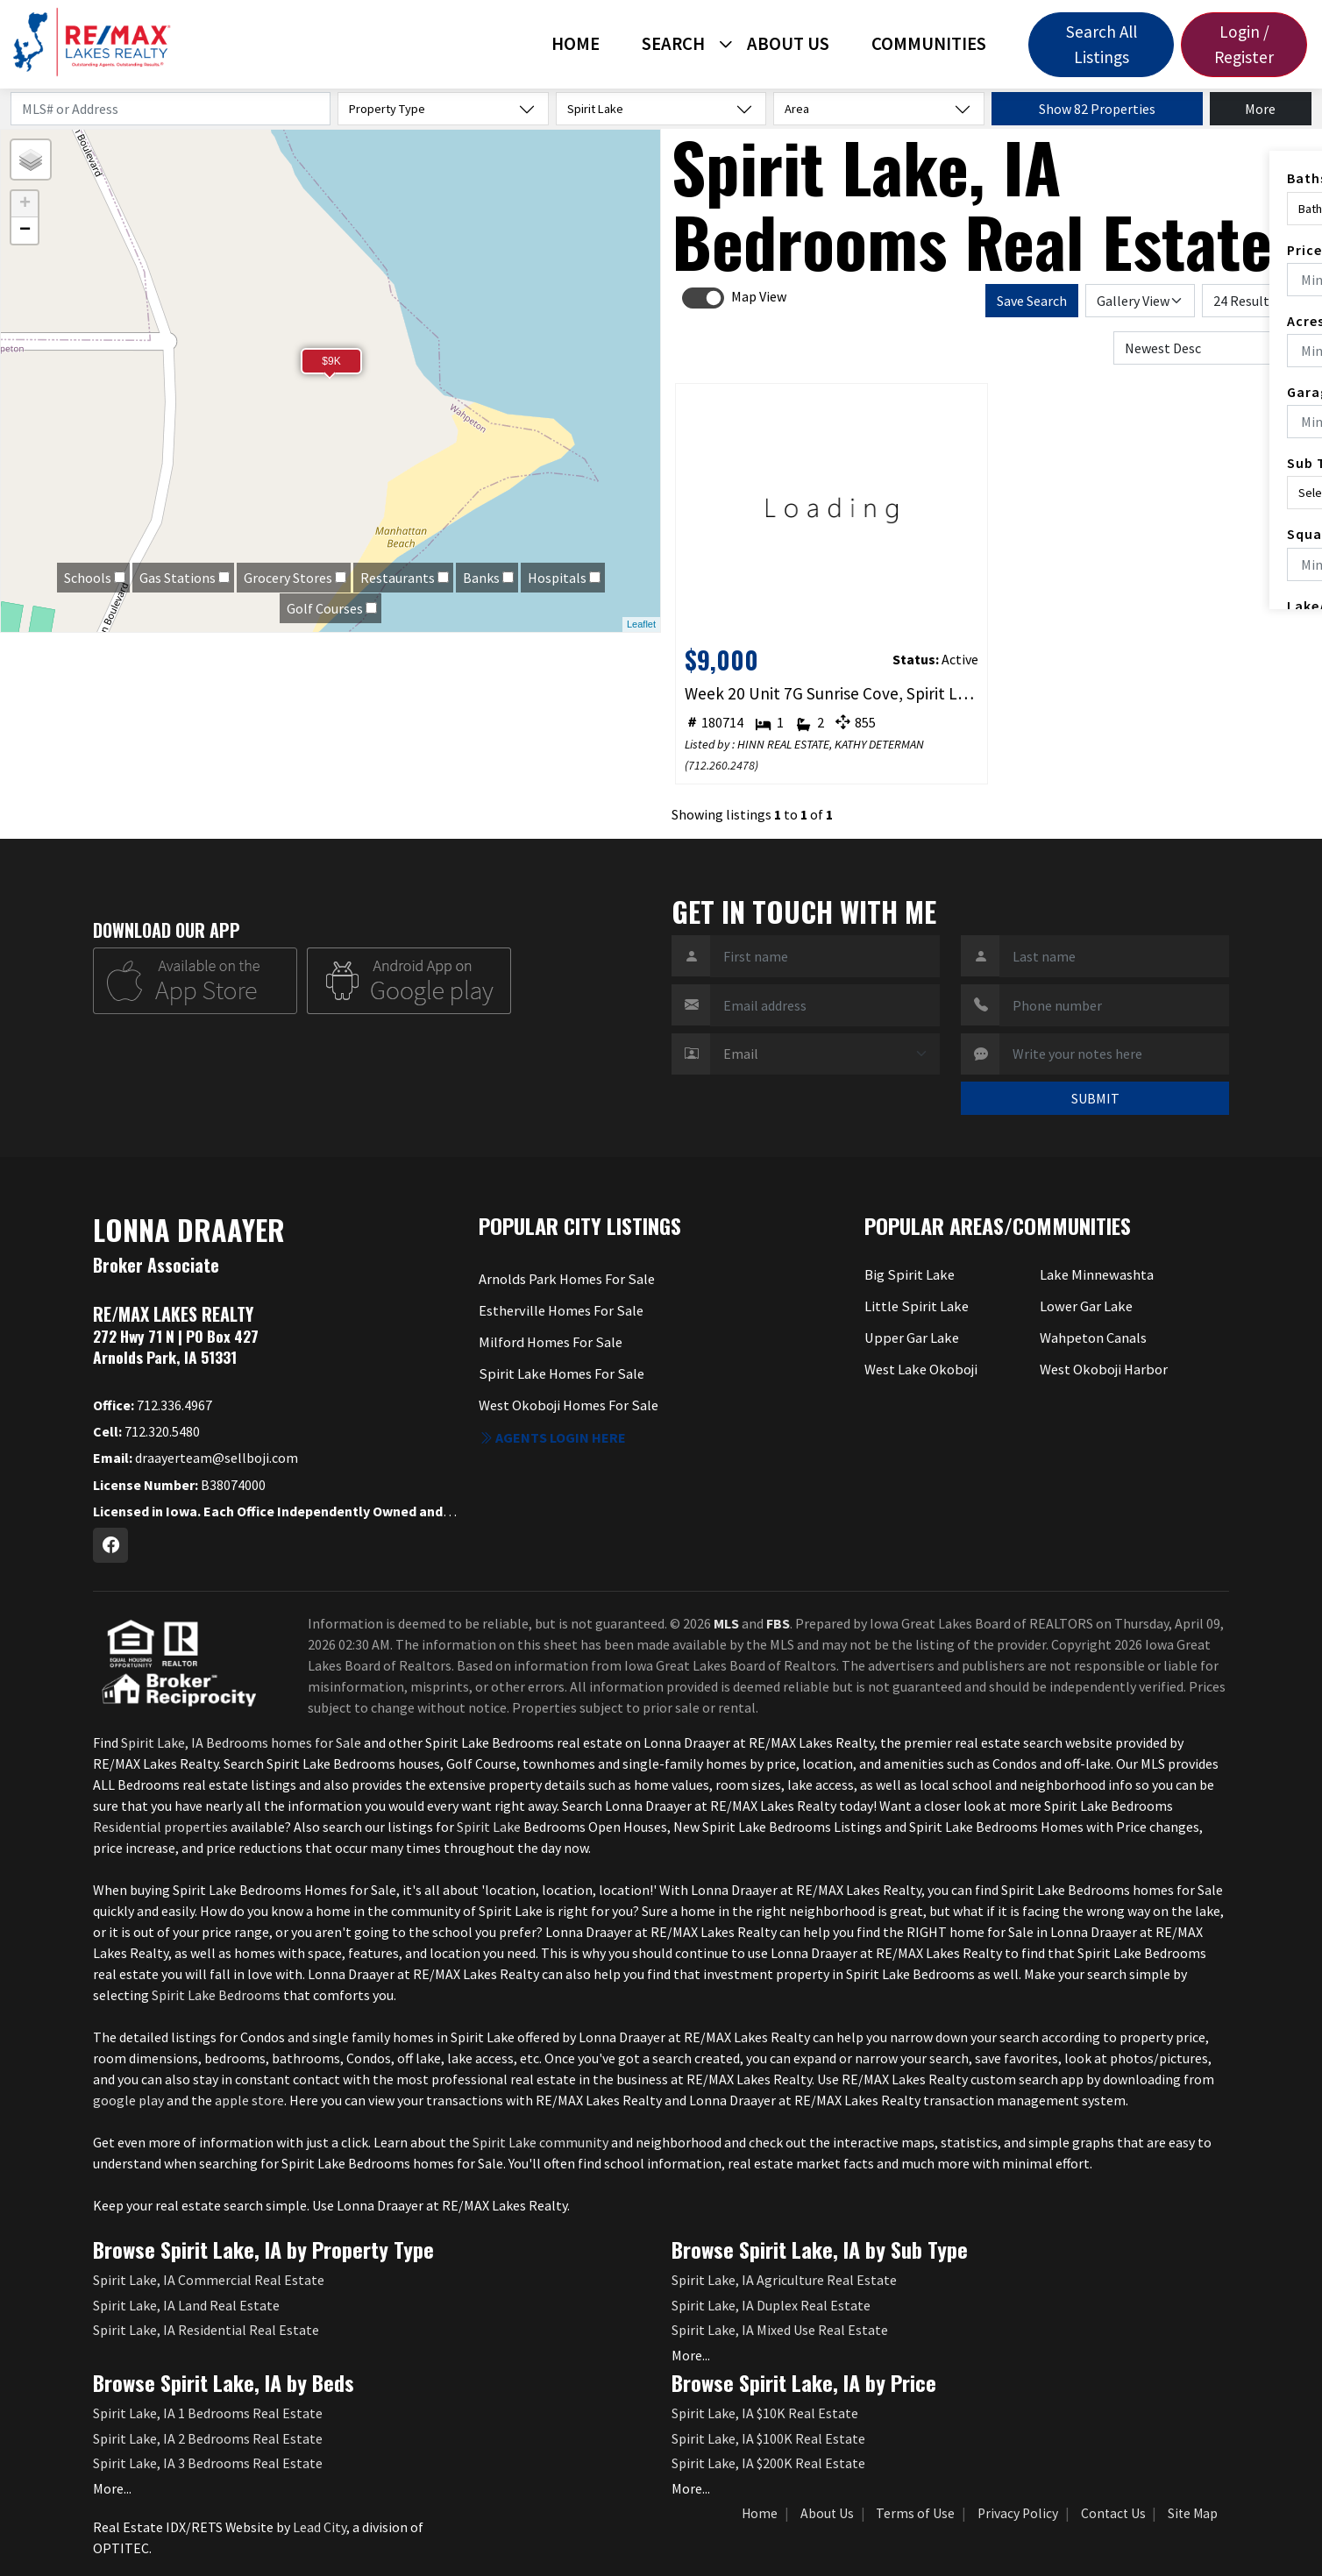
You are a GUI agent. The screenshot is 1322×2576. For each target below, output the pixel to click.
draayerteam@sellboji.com (195, 1457)
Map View (758, 296)
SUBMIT (1095, 1098)
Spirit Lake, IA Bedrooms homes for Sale (241, 1742)
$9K (331, 361)
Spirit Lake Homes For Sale (559, 1372)
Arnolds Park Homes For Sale (565, 1279)
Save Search (1032, 300)
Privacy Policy (1017, 2513)
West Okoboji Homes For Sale (567, 1403)
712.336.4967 (152, 1405)
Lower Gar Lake (1085, 1306)
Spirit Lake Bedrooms (216, 1995)
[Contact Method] (825, 1054)
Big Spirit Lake (907, 1275)
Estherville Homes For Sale (560, 1310)
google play (128, 2100)
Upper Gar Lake (910, 1337)
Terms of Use (915, 2513)
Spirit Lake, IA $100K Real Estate (768, 2438)
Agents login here (552, 1434)
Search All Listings (1101, 44)
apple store (249, 2100)
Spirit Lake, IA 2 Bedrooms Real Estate (208, 2438)
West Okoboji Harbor (1103, 1368)
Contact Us (1113, 2513)
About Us (788, 43)
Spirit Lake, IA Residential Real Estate (206, 2329)
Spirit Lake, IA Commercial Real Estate (208, 2280)
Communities (928, 43)
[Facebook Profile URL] (110, 1545)
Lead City (319, 2527)
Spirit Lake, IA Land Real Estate (186, 2305)
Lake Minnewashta (1095, 1275)
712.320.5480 (146, 1431)
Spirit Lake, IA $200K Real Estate (768, 2463)
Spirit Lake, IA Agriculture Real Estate (784, 2280)
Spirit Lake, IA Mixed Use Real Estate (780, 2329)
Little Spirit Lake (914, 1306)
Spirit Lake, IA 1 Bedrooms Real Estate (208, 2413)
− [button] (25, 230)
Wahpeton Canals (1093, 1337)
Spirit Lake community (540, 2142)
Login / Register (1244, 44)
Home (575, 43)
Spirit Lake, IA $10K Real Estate (765, 2413)
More (1260, 108)
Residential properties (160, 1826)
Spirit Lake (490, 1826)
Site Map (1193, 2513)
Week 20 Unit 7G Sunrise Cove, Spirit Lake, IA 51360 (832, 693)
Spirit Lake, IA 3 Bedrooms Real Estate (208, 2463)
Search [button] (673, 43)
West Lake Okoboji (920, 1368)
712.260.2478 (721, 765)
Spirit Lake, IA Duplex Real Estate (771, 2305)
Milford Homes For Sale (549, 1342)
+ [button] (25, 204)
